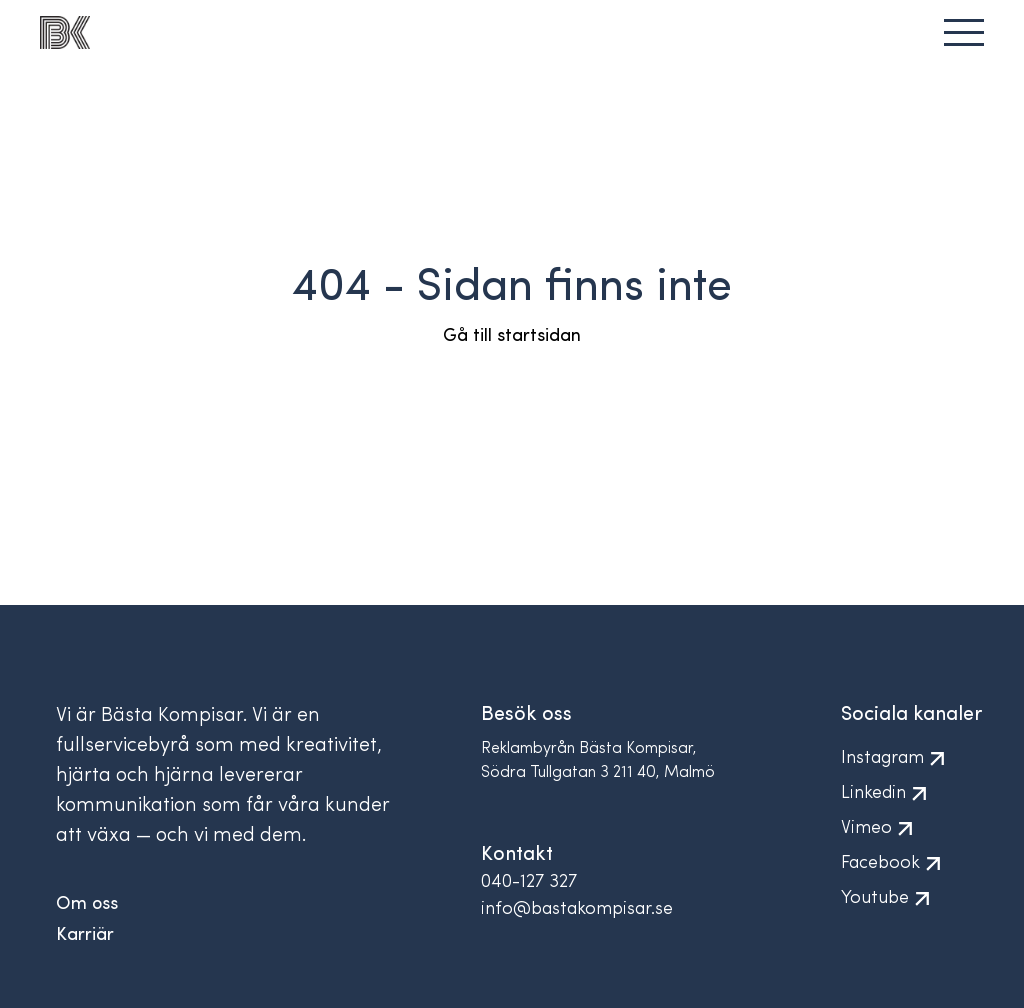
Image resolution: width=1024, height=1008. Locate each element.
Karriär (85, 935)
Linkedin (890, 793)
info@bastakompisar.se (577, 909)
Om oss (87, 904)
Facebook (897, 863)
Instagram (899, 758)
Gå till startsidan (512, 336)
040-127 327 (529, 882)
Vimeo (883, 828)
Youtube (891, 898)
